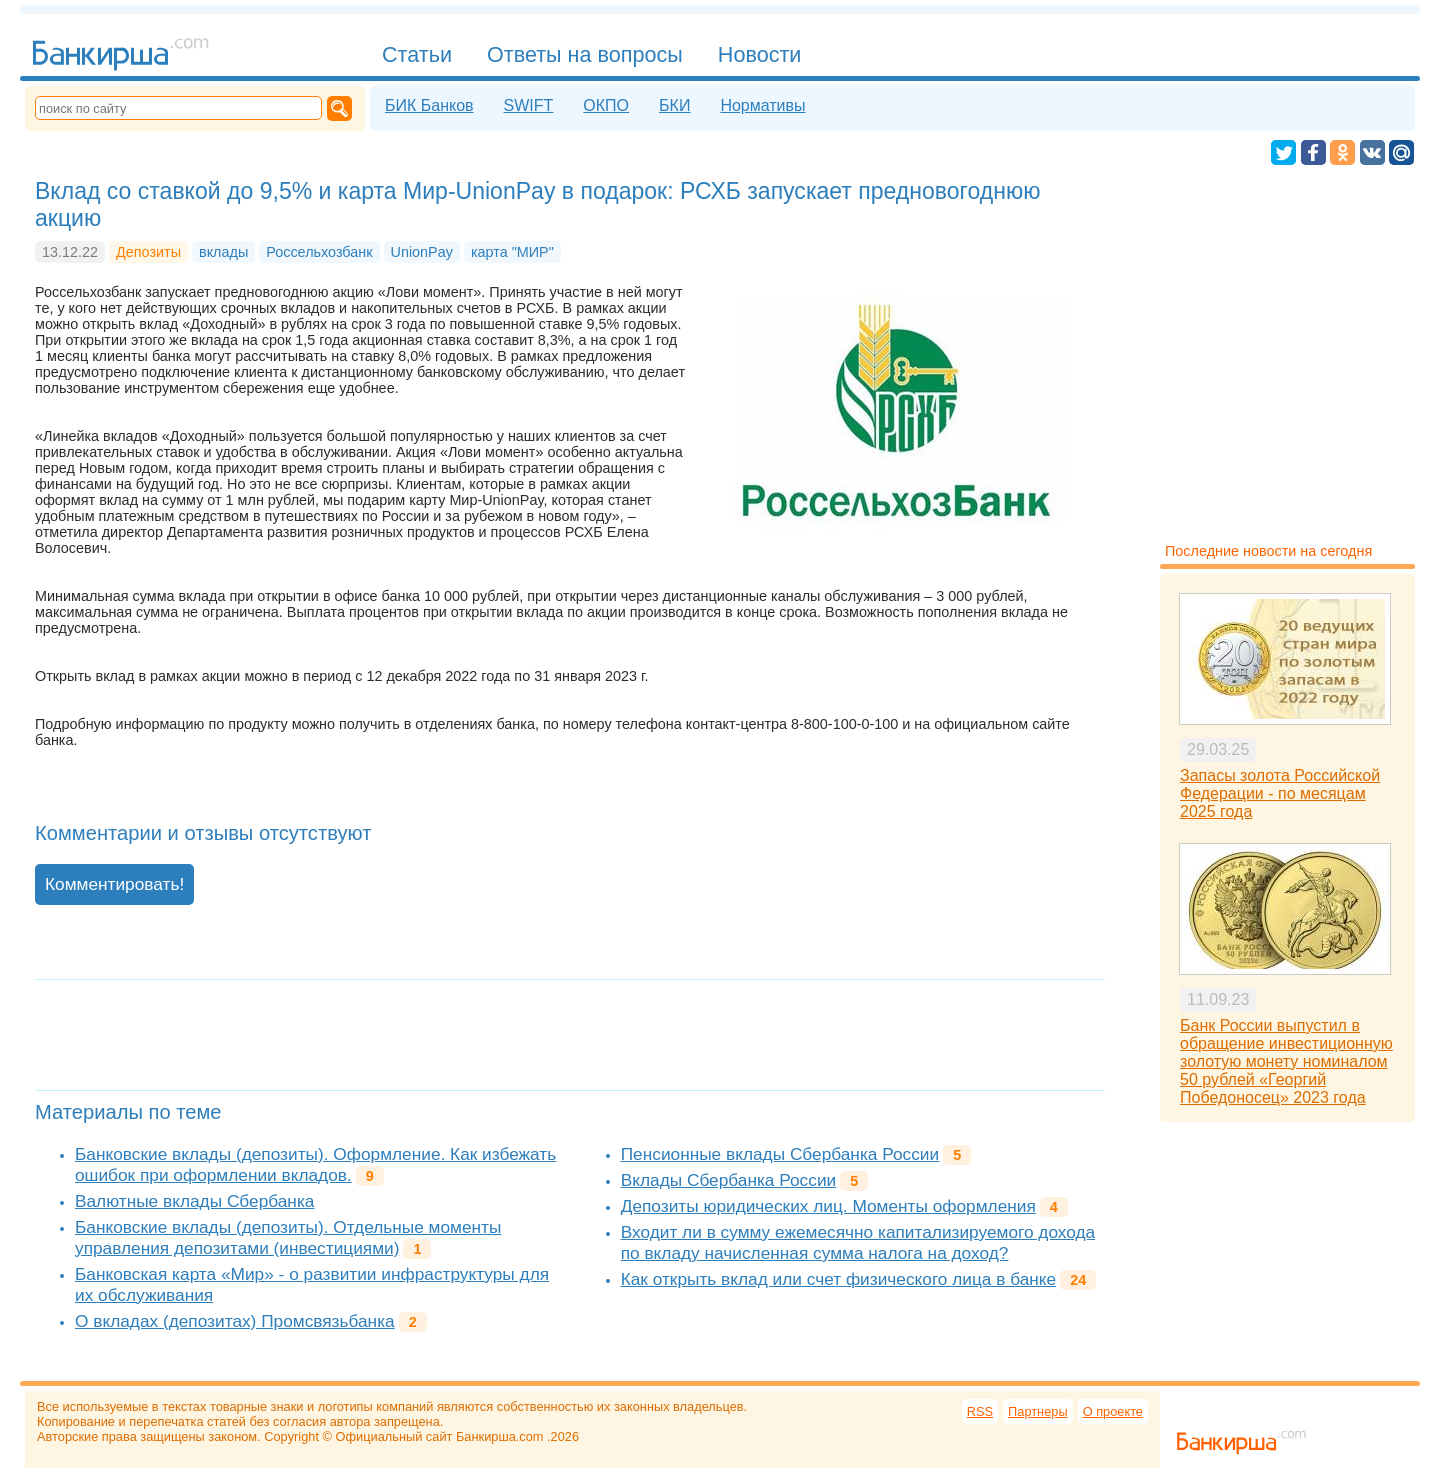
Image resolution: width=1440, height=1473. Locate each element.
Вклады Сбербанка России (728, 1180)
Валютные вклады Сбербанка (194, 1201)
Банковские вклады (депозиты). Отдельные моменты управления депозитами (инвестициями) (288, 1237)
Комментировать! (114, 884)
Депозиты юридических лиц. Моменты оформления (828, 1206)
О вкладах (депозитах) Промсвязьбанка (235, 1321)
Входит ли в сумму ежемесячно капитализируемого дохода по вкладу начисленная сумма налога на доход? (858, 1242)
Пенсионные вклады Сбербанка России (780, 1154)
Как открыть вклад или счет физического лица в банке (838, 1279)
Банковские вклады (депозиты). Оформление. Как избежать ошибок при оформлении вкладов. (315, 1164)
